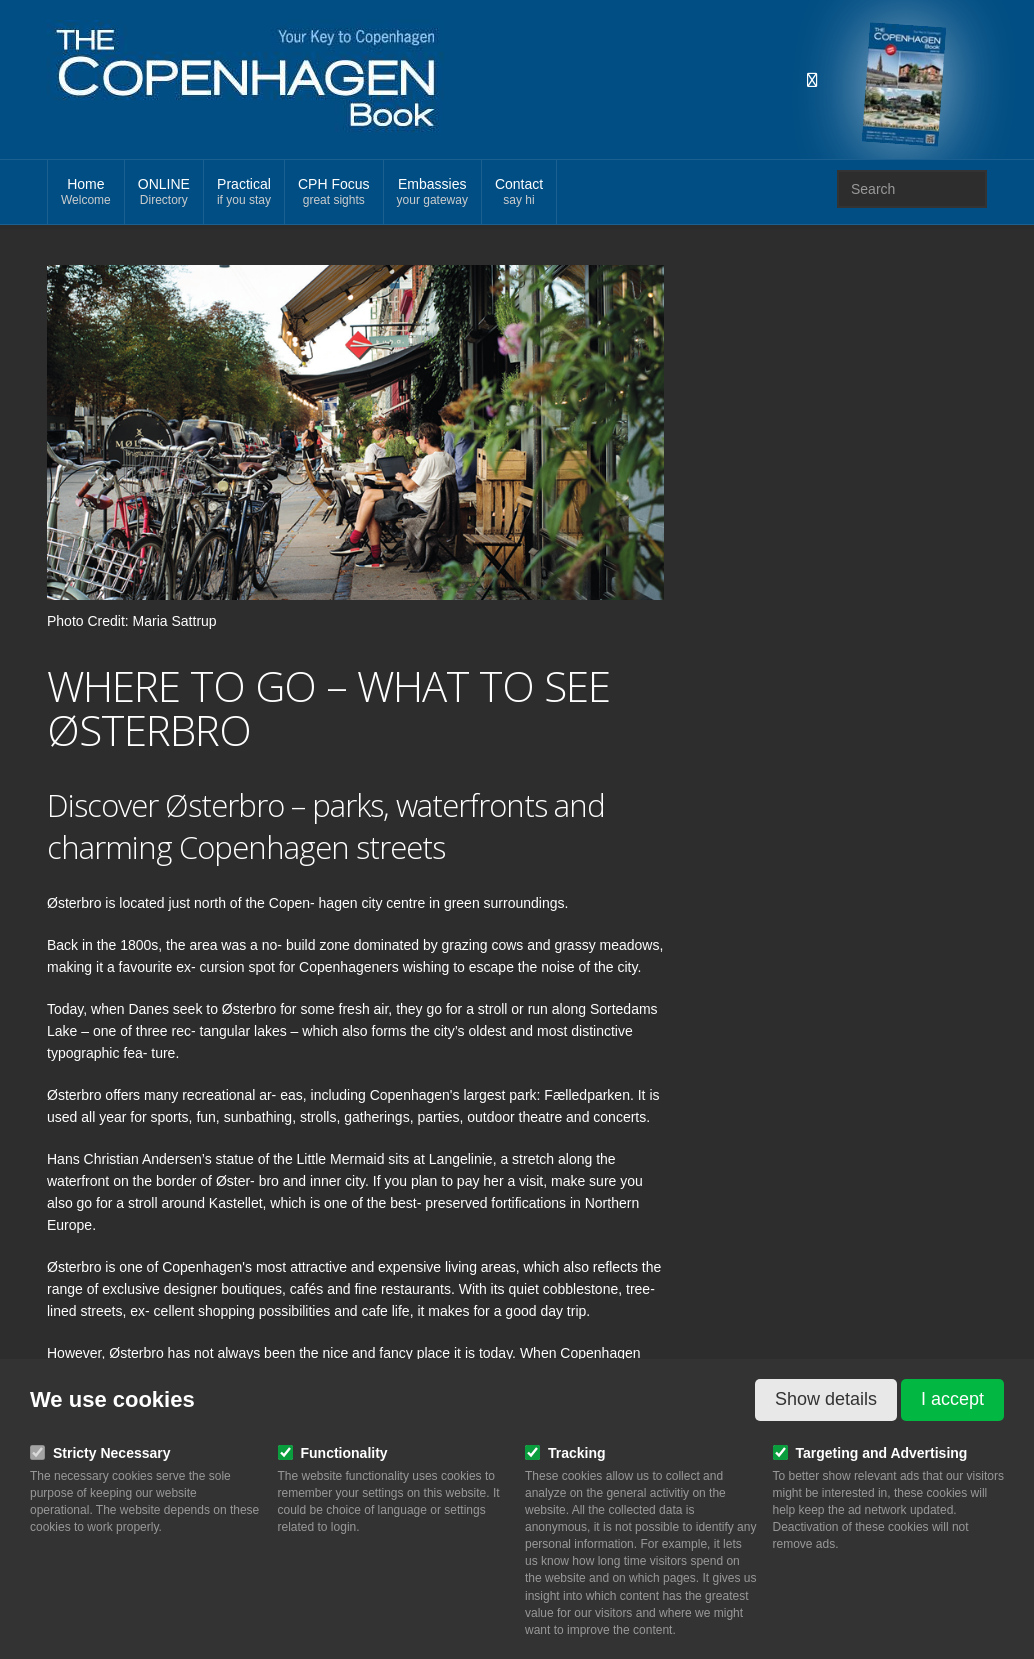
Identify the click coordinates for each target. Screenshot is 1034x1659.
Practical (244, 192)
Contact (519, 192)
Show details (826, 1399)
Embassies (432, 192)
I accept (952, 1399)
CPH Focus (334, 192)
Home (86, 192)
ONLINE (164, 192)
